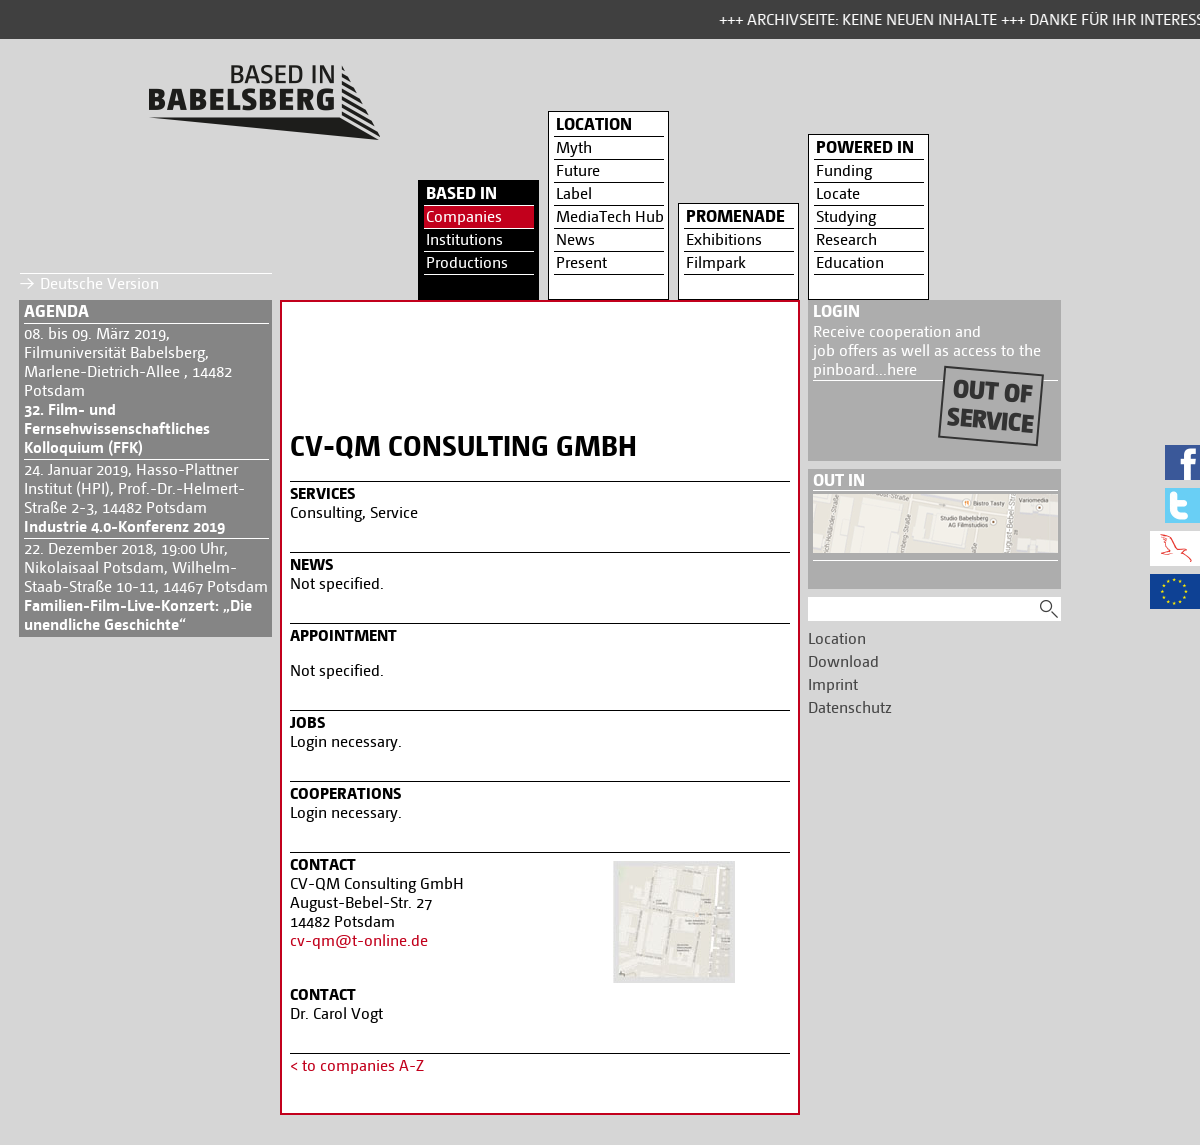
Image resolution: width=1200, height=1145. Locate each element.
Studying (846, 216)
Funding (844, 170)
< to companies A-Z (357, 1065)
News (575, 239)
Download (843, 661)
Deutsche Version (99, 283)
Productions (467, 262)
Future (578, 170)
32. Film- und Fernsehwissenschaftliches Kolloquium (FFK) (117, 428)
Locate (838, 193)
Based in (461, 193)
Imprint (833, 684)
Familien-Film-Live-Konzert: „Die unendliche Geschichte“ (138, 615)
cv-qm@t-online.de (359, 940)
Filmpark (716, 262)
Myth (574, 147)
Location (594, 124)
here (902, 369)
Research (846, 239)
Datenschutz (850, 707)
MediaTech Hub (610, 216)
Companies (464, 216)
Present (581, 262)
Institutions (464, 239)
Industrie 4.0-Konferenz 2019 (124, 526)
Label (574, 193)
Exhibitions (724, 239)
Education (850, 262)
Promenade (735, 216)
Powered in (865, 147)
